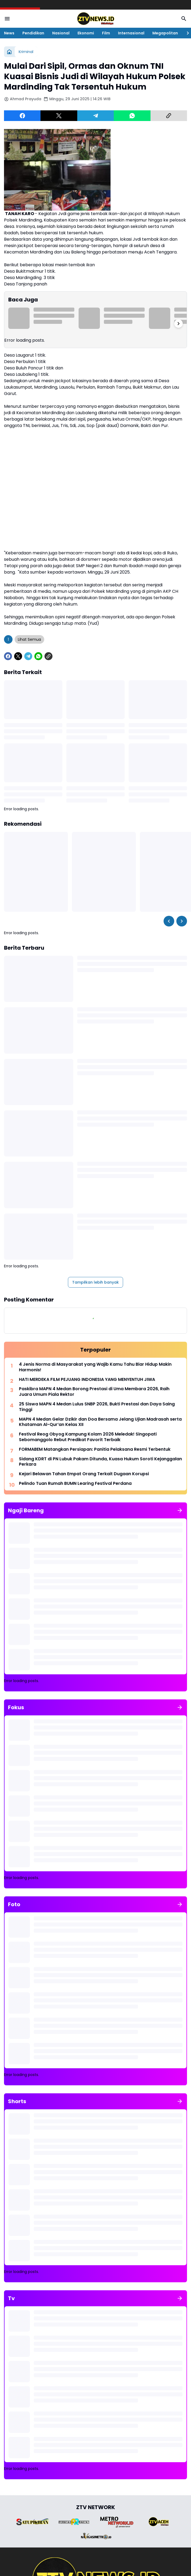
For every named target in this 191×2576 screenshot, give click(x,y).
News (9, 33)
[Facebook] (22, 115)
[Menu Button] (7, 18)
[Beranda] (9, 51)
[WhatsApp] (132, 115)
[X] (58, 115)
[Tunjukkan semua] (180, 1510)
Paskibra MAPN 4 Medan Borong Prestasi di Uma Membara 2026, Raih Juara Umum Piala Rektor (94, 1391)
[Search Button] (183, 18)
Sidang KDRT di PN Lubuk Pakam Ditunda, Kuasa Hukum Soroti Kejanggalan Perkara (100, 1462)
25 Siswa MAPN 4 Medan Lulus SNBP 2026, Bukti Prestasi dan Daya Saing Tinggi (97, 1407)
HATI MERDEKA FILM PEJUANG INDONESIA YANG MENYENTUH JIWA (87, 1379)
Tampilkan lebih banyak (95, 1282)
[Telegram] (95, 115)
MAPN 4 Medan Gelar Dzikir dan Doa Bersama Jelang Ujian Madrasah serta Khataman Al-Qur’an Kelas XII (100, 1422)
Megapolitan (165, 33)
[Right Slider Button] (185, 33)
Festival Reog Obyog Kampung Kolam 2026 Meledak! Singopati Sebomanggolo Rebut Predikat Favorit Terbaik (88, 1437)
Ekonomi (86, 33)
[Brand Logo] (32, 2521)
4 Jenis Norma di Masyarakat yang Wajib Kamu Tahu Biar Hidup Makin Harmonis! (95, 1367)
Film (106, 33)
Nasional (61, 33)
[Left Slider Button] (169, 921)
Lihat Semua (29, 639)
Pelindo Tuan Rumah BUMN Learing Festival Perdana (75, 1483)
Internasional (131, 33)
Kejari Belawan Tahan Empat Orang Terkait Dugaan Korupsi (84, 1474)
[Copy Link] (169, 115)
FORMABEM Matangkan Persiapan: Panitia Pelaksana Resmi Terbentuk (94, 1449)
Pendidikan (33, 33)
